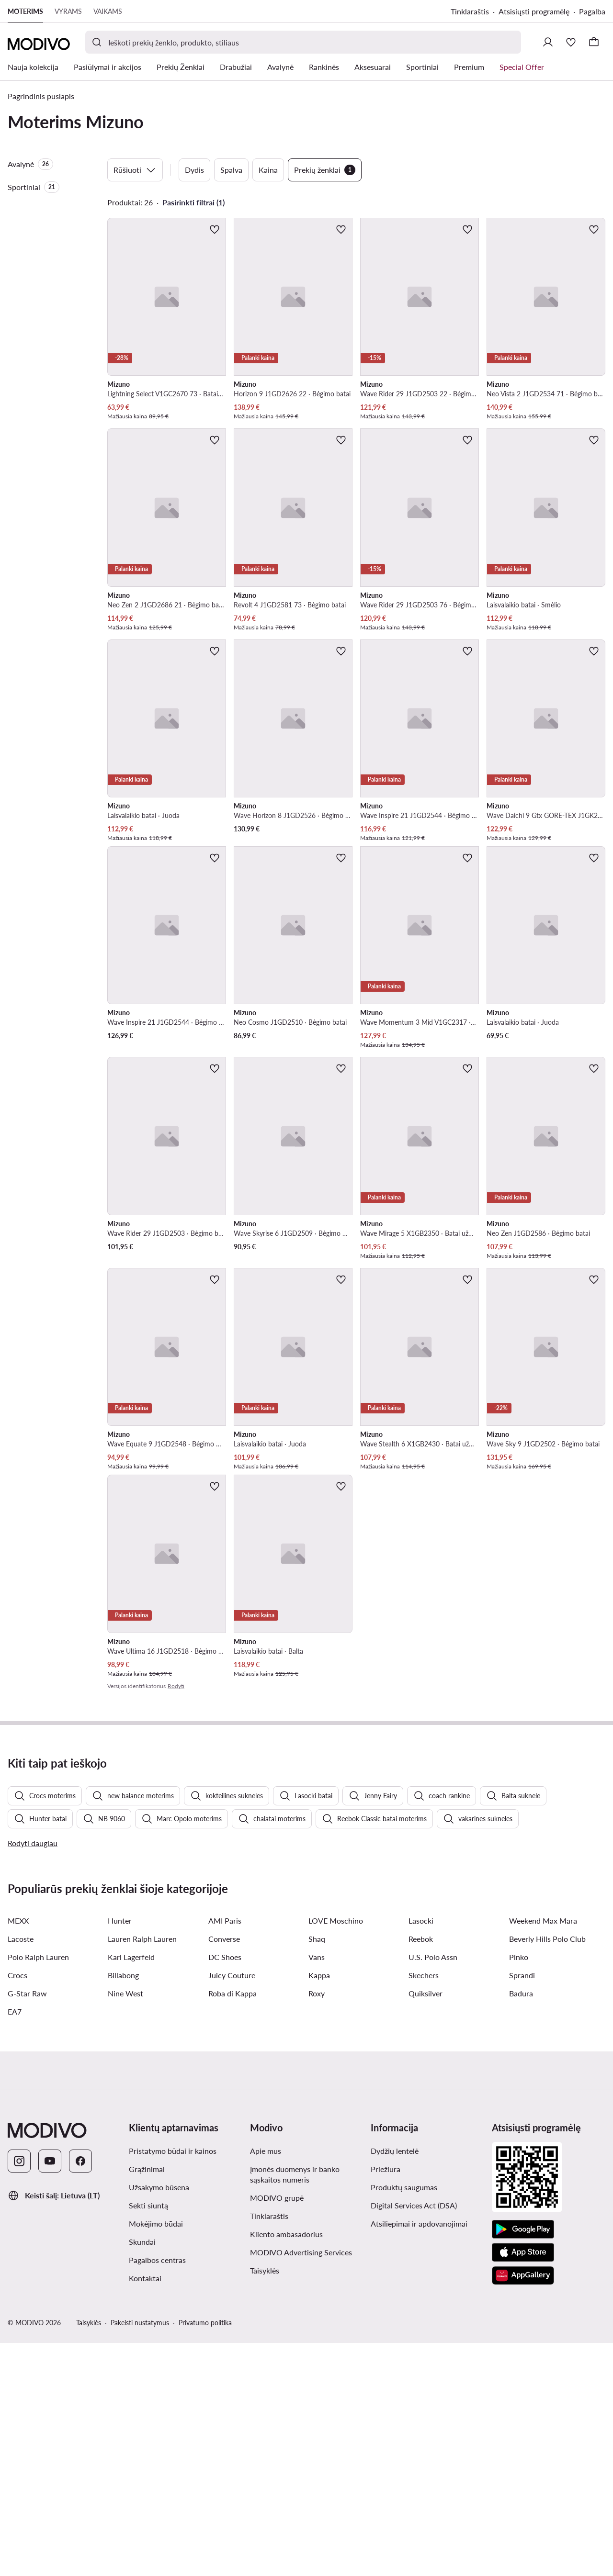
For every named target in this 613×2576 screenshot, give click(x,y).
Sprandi (522, 2208)
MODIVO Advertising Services (301, 2485)
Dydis (194, 169)
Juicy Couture (231, 2208)
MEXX (18, 2153)
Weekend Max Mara (543, 2153)
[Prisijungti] (547, 42)
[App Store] (523, 2485)
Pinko (518, 2190)
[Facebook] (80, 2394)
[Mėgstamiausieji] (570, 42)
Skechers (424, 2208)
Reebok (421, 2171)
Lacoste (21, 2171)
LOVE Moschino (335, 2153)
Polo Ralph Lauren (38, 2190)
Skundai (142, 2474)
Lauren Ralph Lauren (142, 2171)
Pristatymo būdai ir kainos (172, 2383)
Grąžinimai (147, 2402)
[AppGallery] (523, 2508)
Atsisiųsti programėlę (534, 11)
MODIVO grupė (277, 2430)
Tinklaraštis (470, 11)
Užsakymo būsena (159, 2420)
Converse (224, 2171)
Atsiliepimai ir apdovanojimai (419, 2456)
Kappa (319, 2208)
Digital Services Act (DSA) (414, 2438)
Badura (521, 2226)
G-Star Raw (27, 2226)
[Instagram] (19, 2394)
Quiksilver (426, 2226)
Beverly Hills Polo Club (547, 2171)
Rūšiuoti (135, 170)
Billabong (123, 2208)
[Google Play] (523, 2462)
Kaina (268, 169)
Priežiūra (385, 2402)
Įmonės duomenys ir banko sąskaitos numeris (295, 2407)
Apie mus (265, 2383)
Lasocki (421, 2153)
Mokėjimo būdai (156, 2456)
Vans (316, 2190)
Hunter (120, 2153)
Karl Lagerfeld (131, 2190)
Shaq (316, 2171)
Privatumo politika (205, 2556)
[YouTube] (49, 2394)
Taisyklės (264, 2503)
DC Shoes (224, 2190)
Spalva (231, 169)
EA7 (15, 2244)
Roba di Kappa (232, 2226)
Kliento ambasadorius (286, 2467)
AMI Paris (224, 2153)
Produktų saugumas (404, 2420)
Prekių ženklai (324, 170)
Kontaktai (145, 2511)
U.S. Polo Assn (433, 2190)
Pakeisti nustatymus (140, 2556)
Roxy (316, 2226)
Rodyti (176, 1686)
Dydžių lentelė (395, 2383)
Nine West (125, 2226)
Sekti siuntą (148, 2438)
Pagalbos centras (157, 2493)
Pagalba (592, 11)
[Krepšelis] (593, 42)
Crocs (17, 2208)
